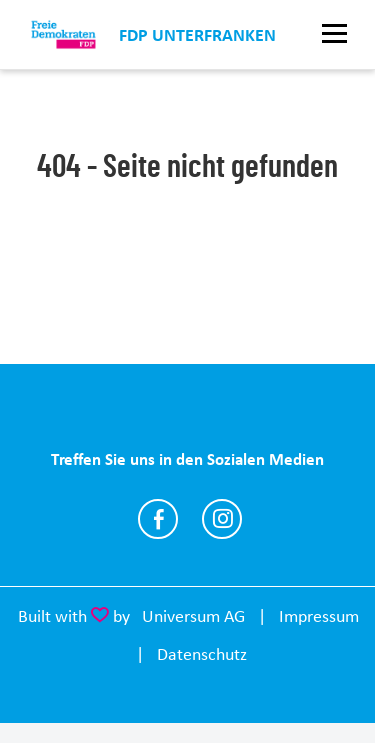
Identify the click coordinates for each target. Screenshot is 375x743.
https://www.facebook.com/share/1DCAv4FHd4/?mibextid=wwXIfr (158, 519)
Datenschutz (202, 654)
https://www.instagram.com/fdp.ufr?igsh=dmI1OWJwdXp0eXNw (222, 519)
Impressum (319, 616)
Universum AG (193, 616)
